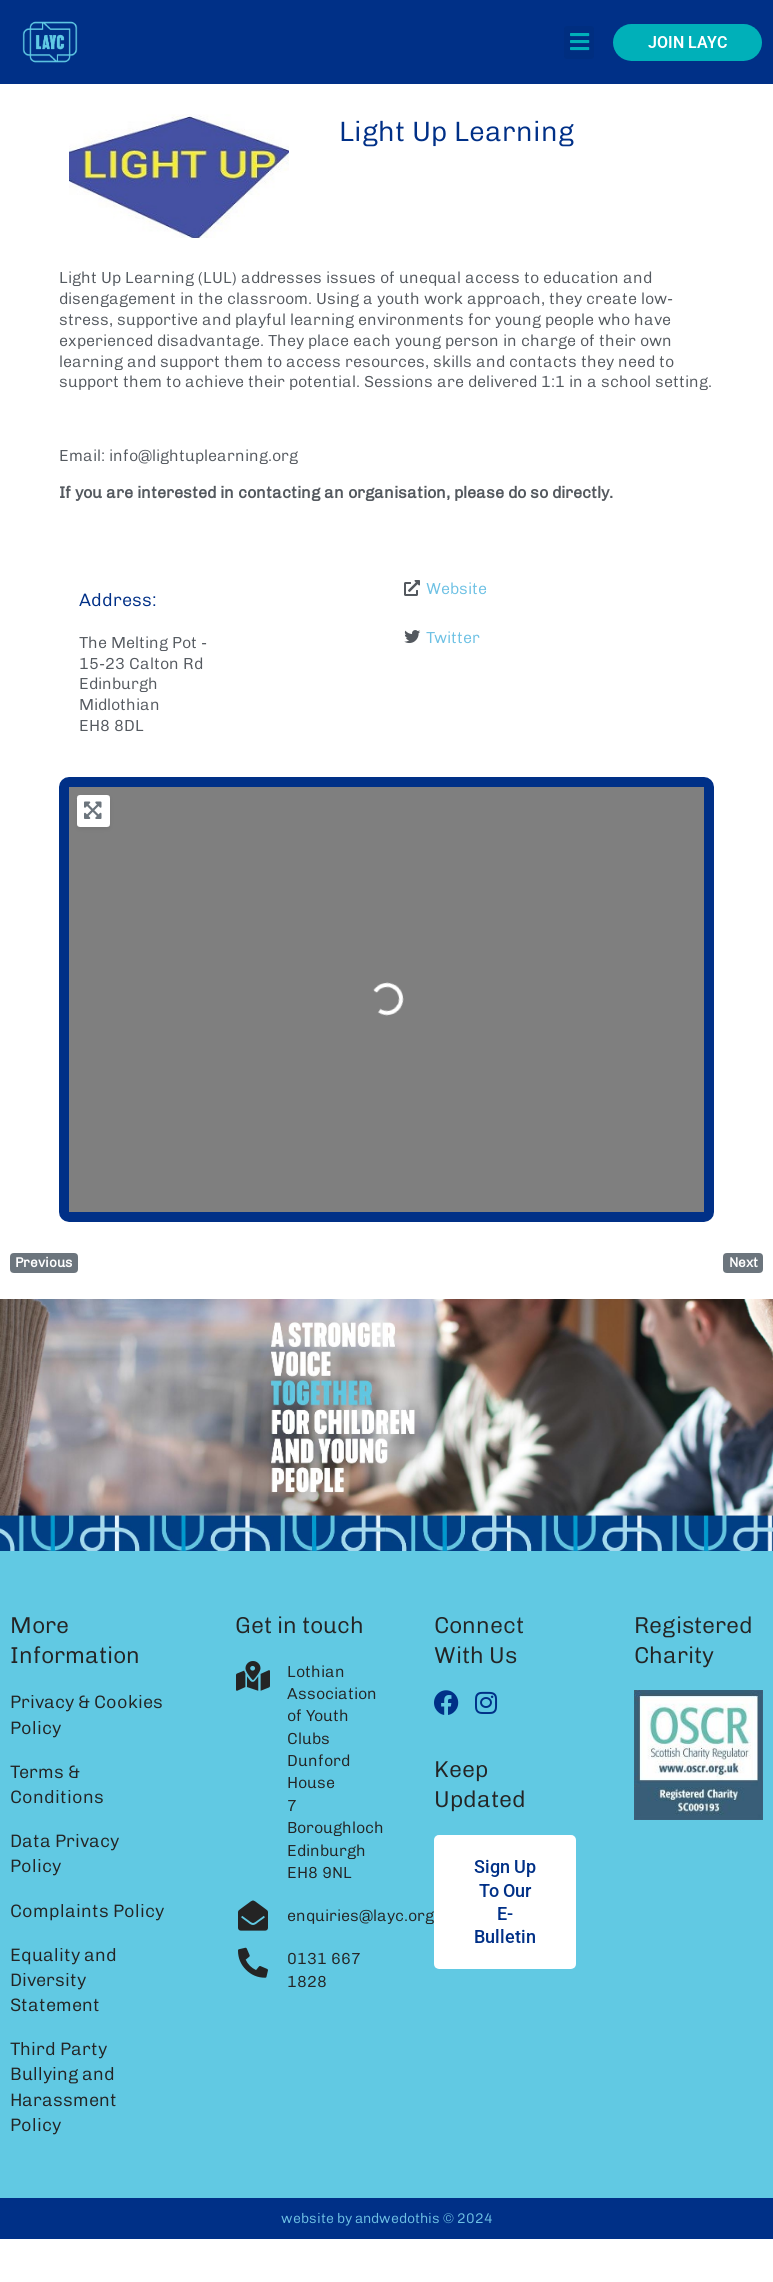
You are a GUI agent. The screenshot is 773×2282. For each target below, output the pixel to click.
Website (456, 588)
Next (743, 1262)
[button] (579, 42)
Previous (43, 1262)
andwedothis (397, 2218)
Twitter (453, 637)
